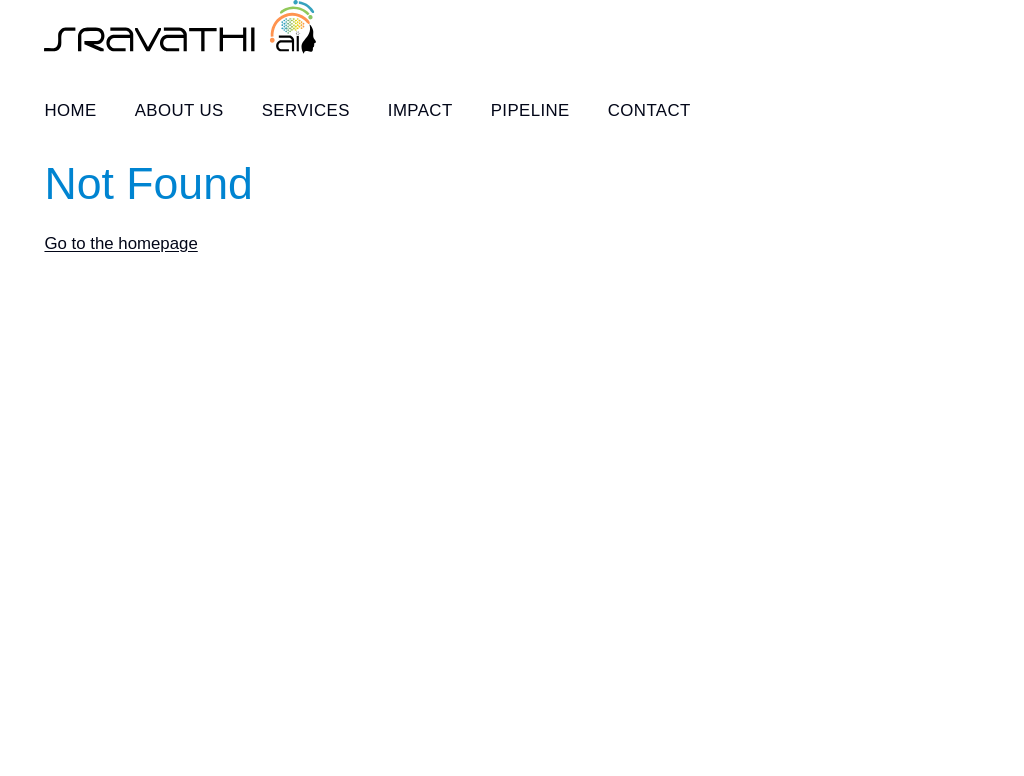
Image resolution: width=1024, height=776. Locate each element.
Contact (649, 110)
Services (306, 110)
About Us (179, 110)
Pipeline (530, 110)
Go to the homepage (120, 243)
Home (70, 110)
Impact (420, 110)
